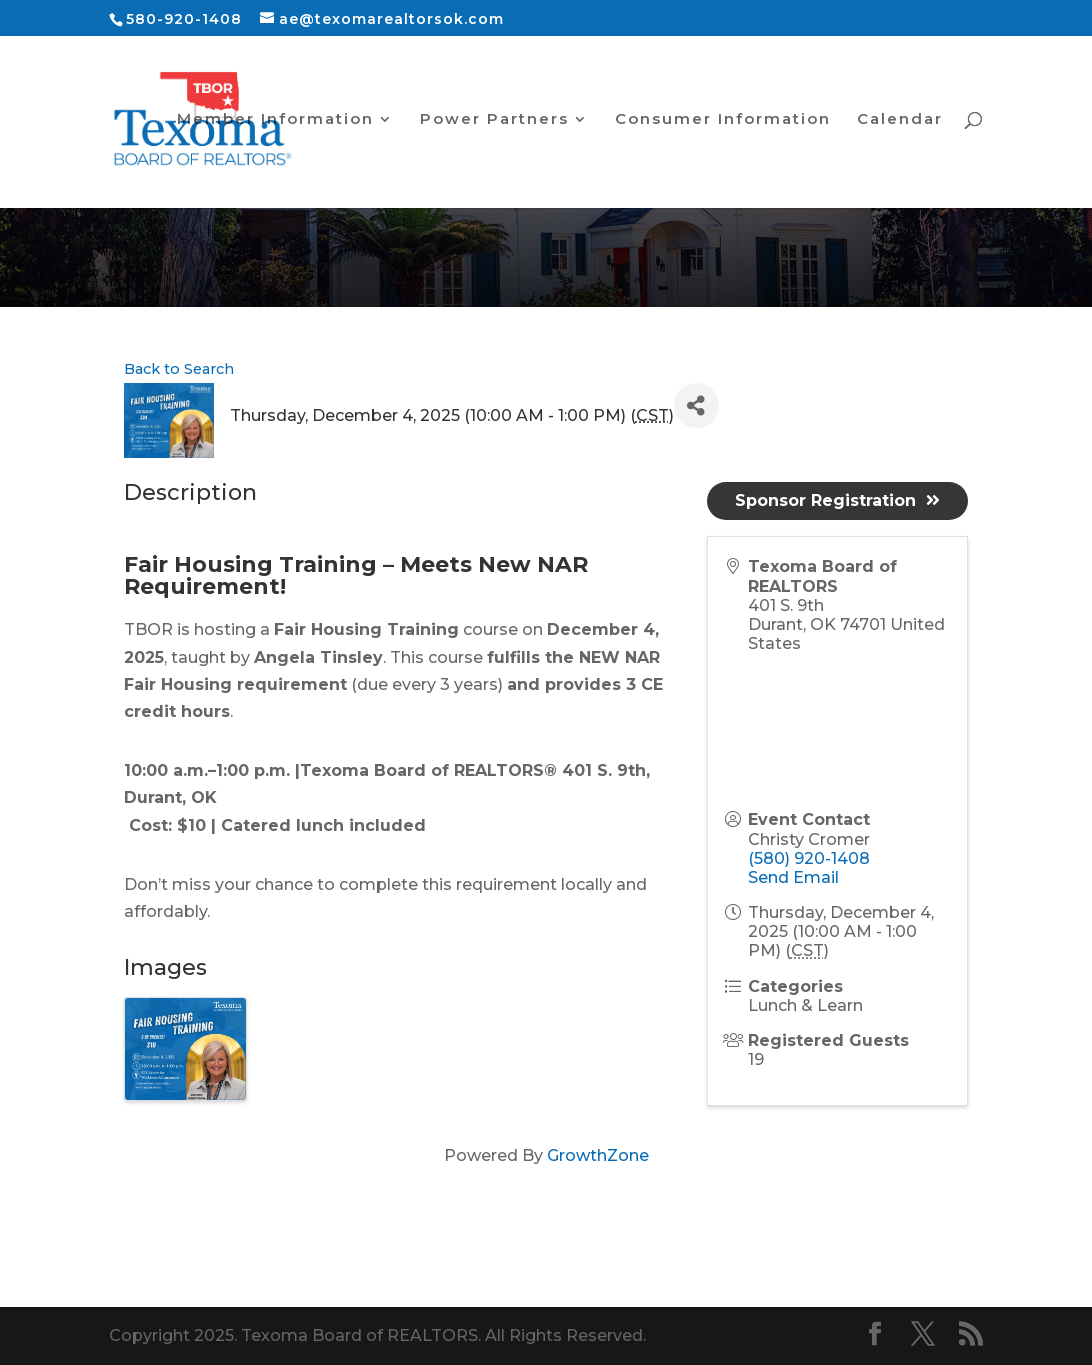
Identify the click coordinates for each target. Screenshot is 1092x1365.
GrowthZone (598, 1155)
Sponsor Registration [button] (837, 500)
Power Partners (494, 120)
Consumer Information (723, 120)
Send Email (793, 877)
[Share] (696, 405)
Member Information (275, 120)
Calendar (900, 120)
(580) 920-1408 (809, 858)
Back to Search (179, 369)
